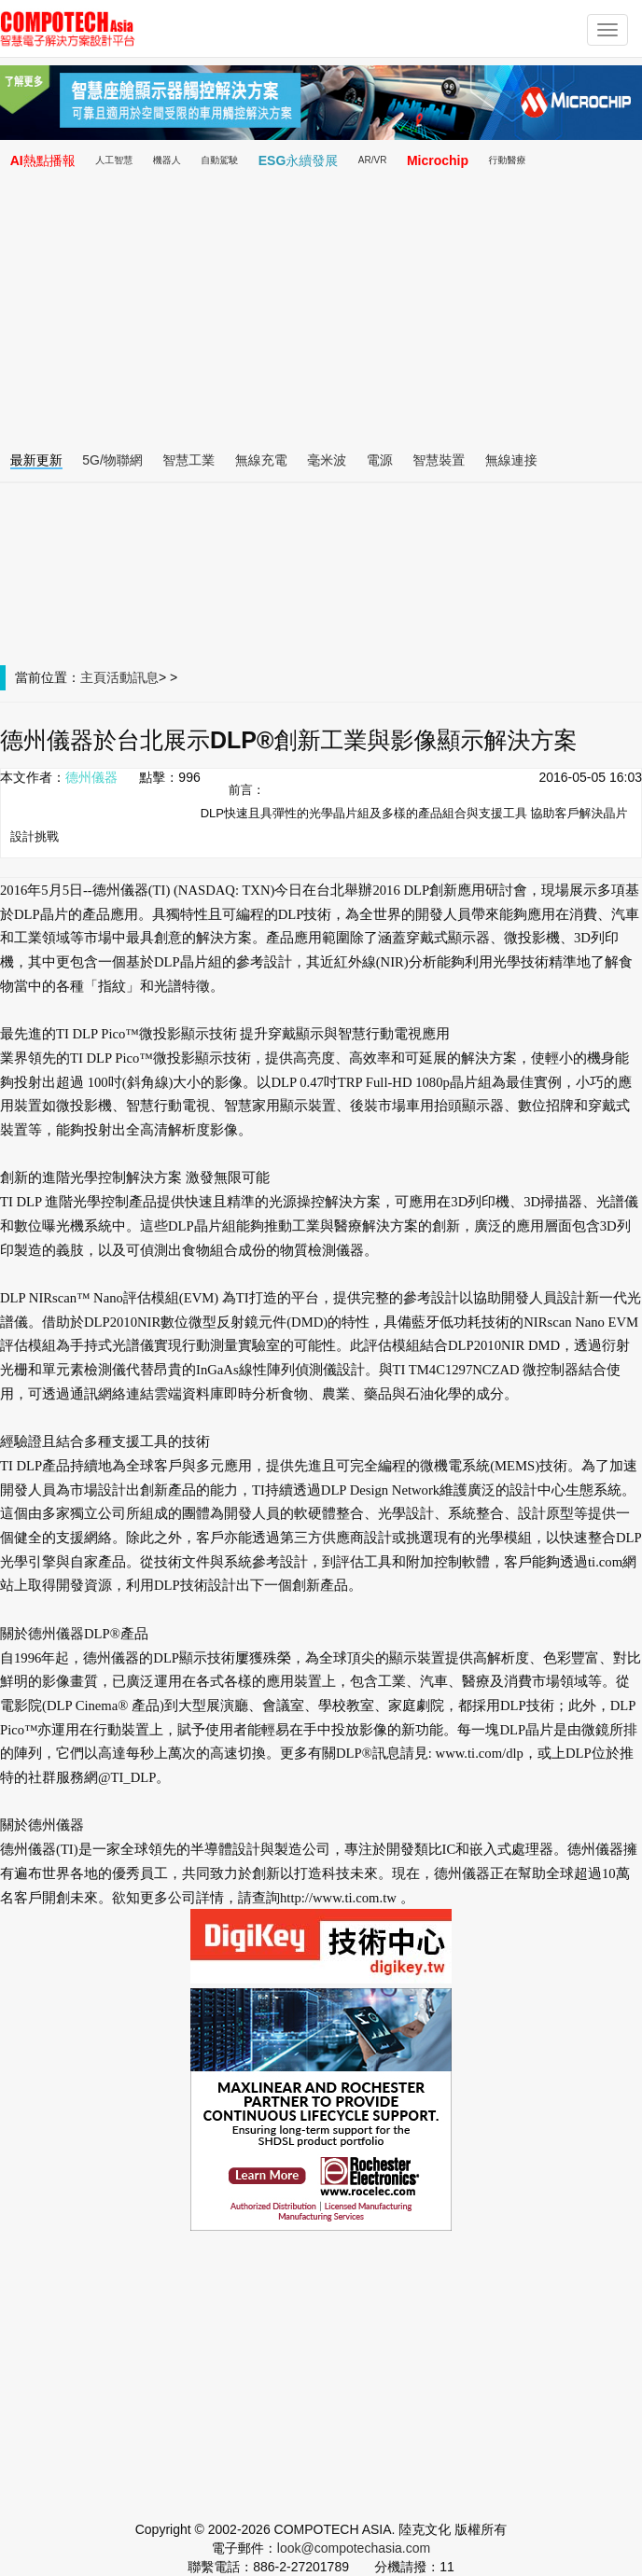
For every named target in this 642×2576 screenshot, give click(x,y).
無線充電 (261, 460)
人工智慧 (114, 160)
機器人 (167, 160)
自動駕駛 (219, 160)
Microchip (437, 160)
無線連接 (511, 460)
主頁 (93, 677)
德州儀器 (91, 777)
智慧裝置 (438, 460)
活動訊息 (132, 677)
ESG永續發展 (298, 160)
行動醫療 (507, 160)
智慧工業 (188, 460)
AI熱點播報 (43, 160)
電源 (380, 460)
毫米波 (326, 460)
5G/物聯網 (112, 460)
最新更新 (36, 460)
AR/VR (372, 160)
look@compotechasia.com (353, 2548)
